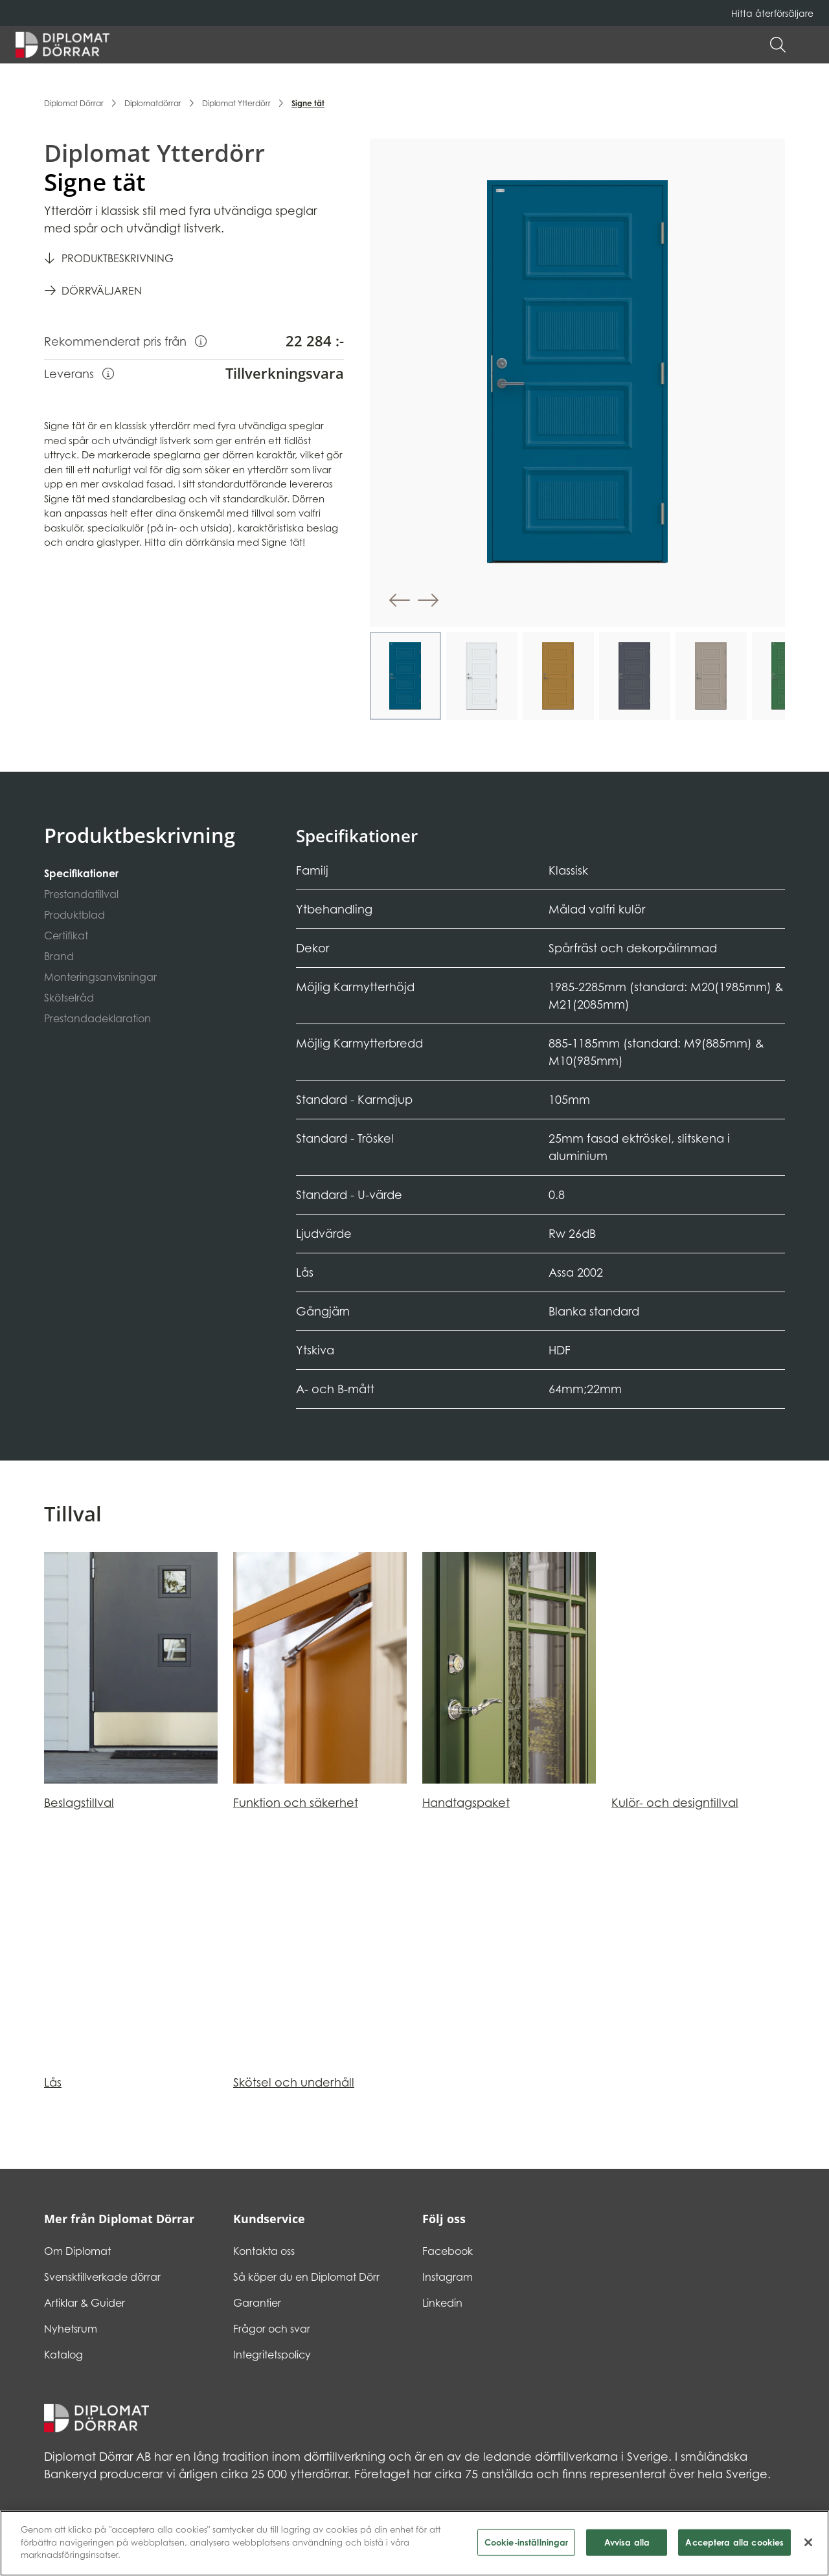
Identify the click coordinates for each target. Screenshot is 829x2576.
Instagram (447, 2276)
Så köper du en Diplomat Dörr (306, 2276)
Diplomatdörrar (152, 103)
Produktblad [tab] (74, 914)
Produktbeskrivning (118, 258)
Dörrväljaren (102, 290)
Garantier (257, 2302)
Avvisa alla (627, 2547)
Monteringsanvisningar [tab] (100, 976)
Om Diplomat (77, 2251)
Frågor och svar (271, 2328)
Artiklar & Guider (84, 2302)
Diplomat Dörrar (74, 103)
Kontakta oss (264, 2251)
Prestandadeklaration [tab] (97, 1018)
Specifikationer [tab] (81, 873)
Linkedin (442, 2302)
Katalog (63, 2354)
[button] (807, 44)
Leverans (79, 373)
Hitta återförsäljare (772, 13)
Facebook (447, 2251)
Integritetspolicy (272, 2354)
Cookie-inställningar (526, 2547)
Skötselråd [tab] (69, 997)
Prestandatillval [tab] (81, 894)
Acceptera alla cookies (734, 2547)
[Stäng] (808, 2547)
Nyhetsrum (70, 2328)
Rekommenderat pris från (125, 340)
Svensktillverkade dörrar (102, 2276)
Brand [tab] (59, 956)
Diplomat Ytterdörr (236, 103)
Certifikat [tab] (66, 935)
